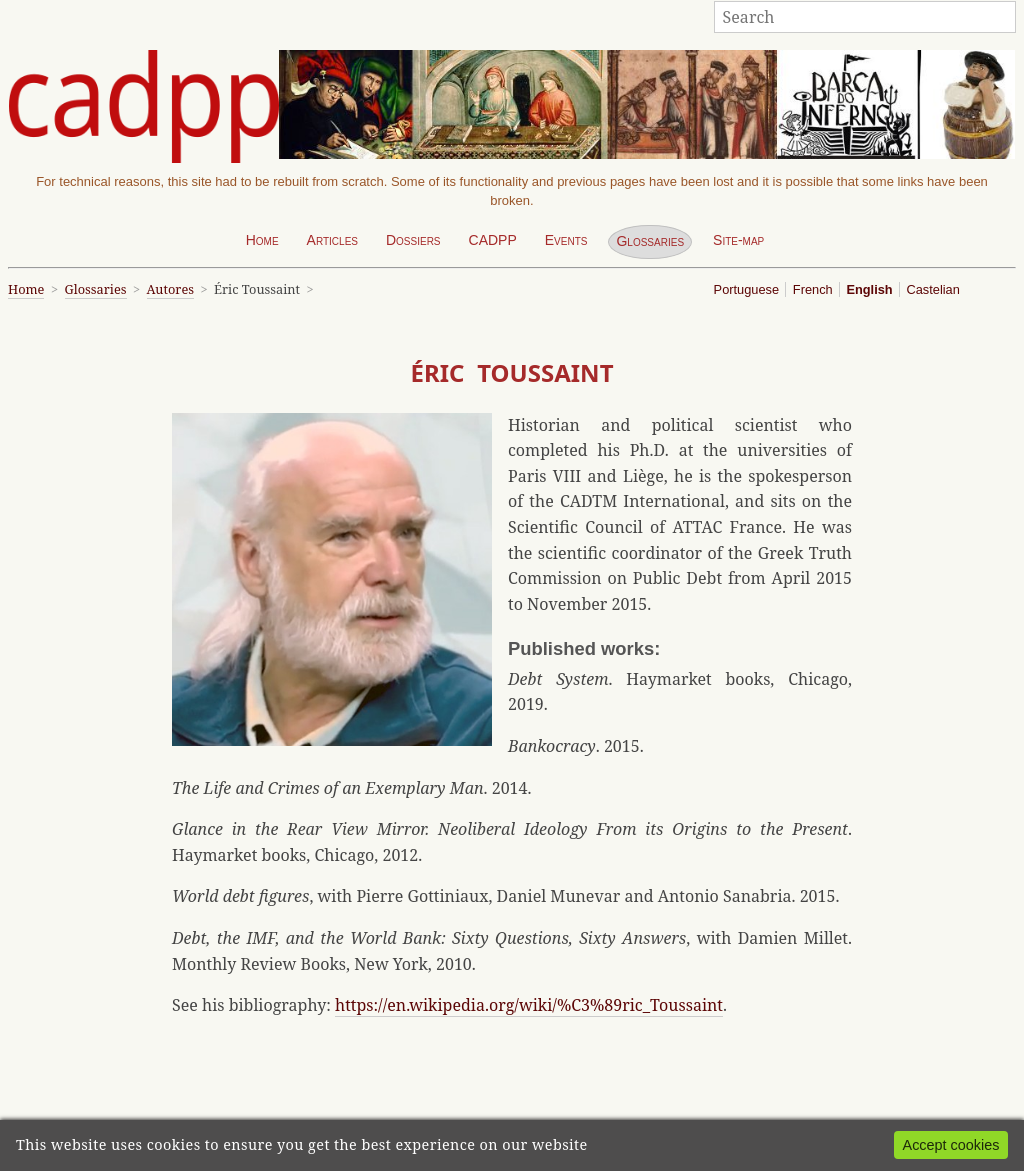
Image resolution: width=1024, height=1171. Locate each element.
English (869, 289)
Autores (170, 289)
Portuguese (746, 289)
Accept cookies (951, 1145)
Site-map (738, 240)
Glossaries (650, 241)
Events (566, 240)
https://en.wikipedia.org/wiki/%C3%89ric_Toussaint (529, 1005)
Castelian (932, 289)
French (813, 289)
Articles (332, 240)
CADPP (493, 240)
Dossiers (413, 240)
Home (262, 240)
